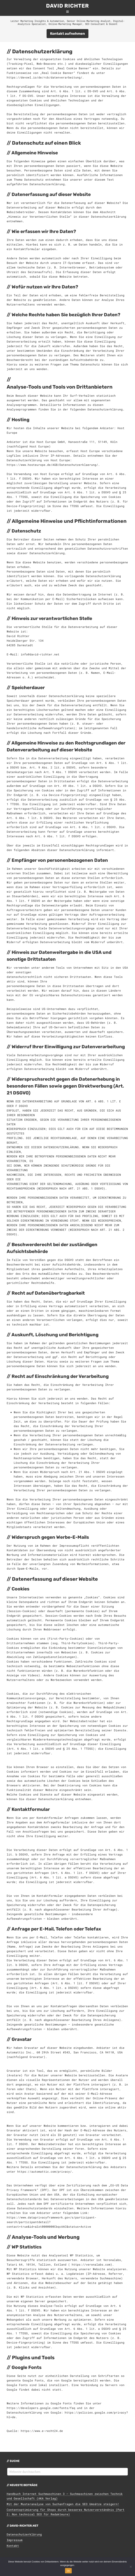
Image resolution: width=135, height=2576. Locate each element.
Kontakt (13, 2545)
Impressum (14, 2540)
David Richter (67, 6)
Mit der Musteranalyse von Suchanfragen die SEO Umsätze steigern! (63, 2504)
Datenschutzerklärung (24, 2534)
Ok (68, 2570)
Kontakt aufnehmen (67, 33)
